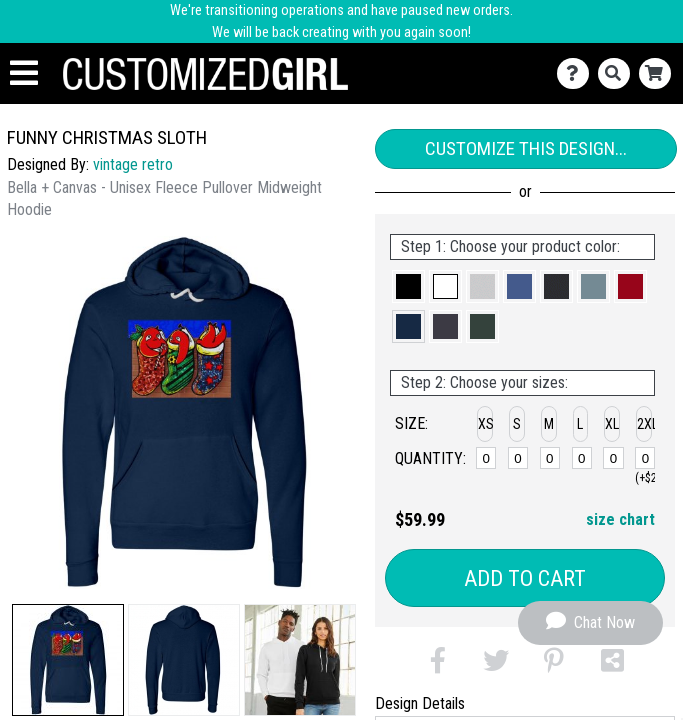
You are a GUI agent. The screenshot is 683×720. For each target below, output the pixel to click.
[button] (68, 660)
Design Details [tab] (420, 703)
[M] (550, 458)
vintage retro (133, 164)
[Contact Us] (577, 73)
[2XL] (645, 458)
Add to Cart (525, 578)
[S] (518, 458)
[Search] (618, 73)
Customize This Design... (526, 148)
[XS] (486, 458)
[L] (582, 458)
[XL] (613, 458)
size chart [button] (620, 519)
